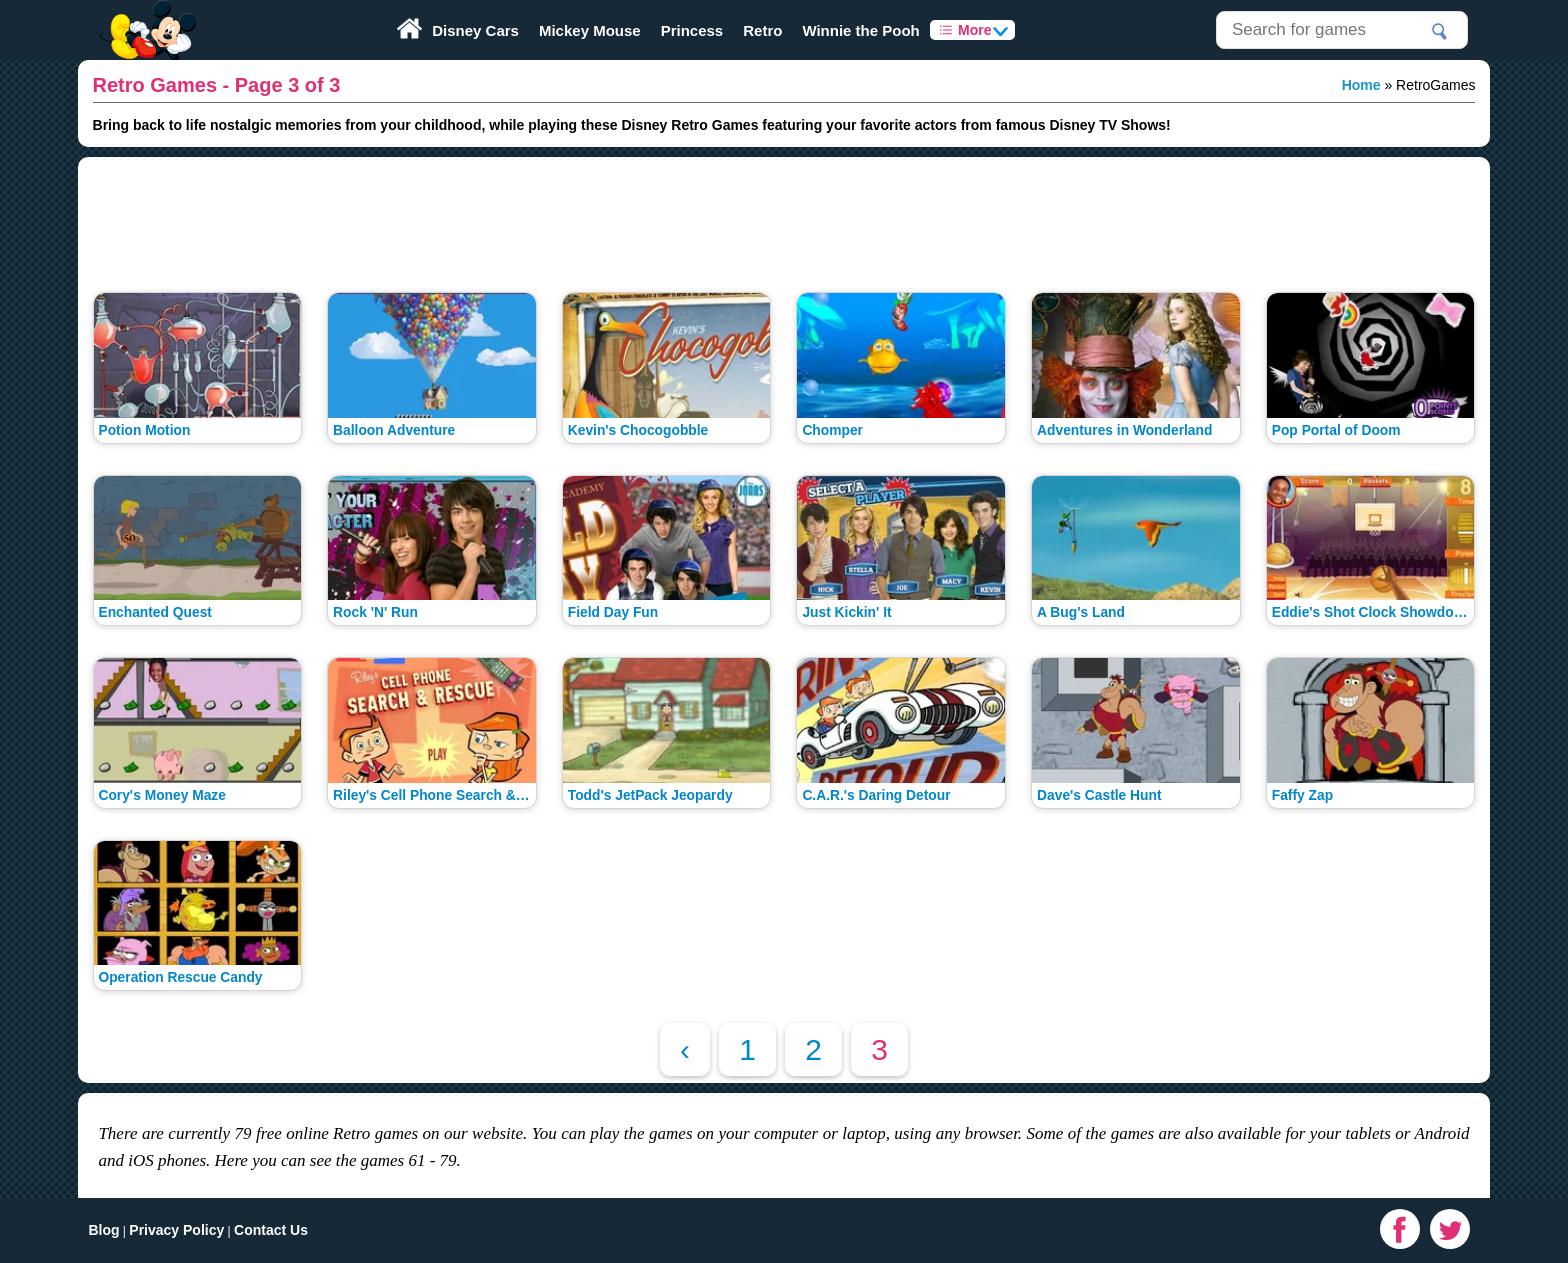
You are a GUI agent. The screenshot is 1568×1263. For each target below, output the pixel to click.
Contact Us (271, 1230)
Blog (103, 1230)
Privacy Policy (176, 1230)
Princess (692, 30)
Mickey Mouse (590, 30)
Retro (762, 30)
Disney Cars (475, 30)
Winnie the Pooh (860, 30)
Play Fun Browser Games (145, 14)
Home (1361, 85)
